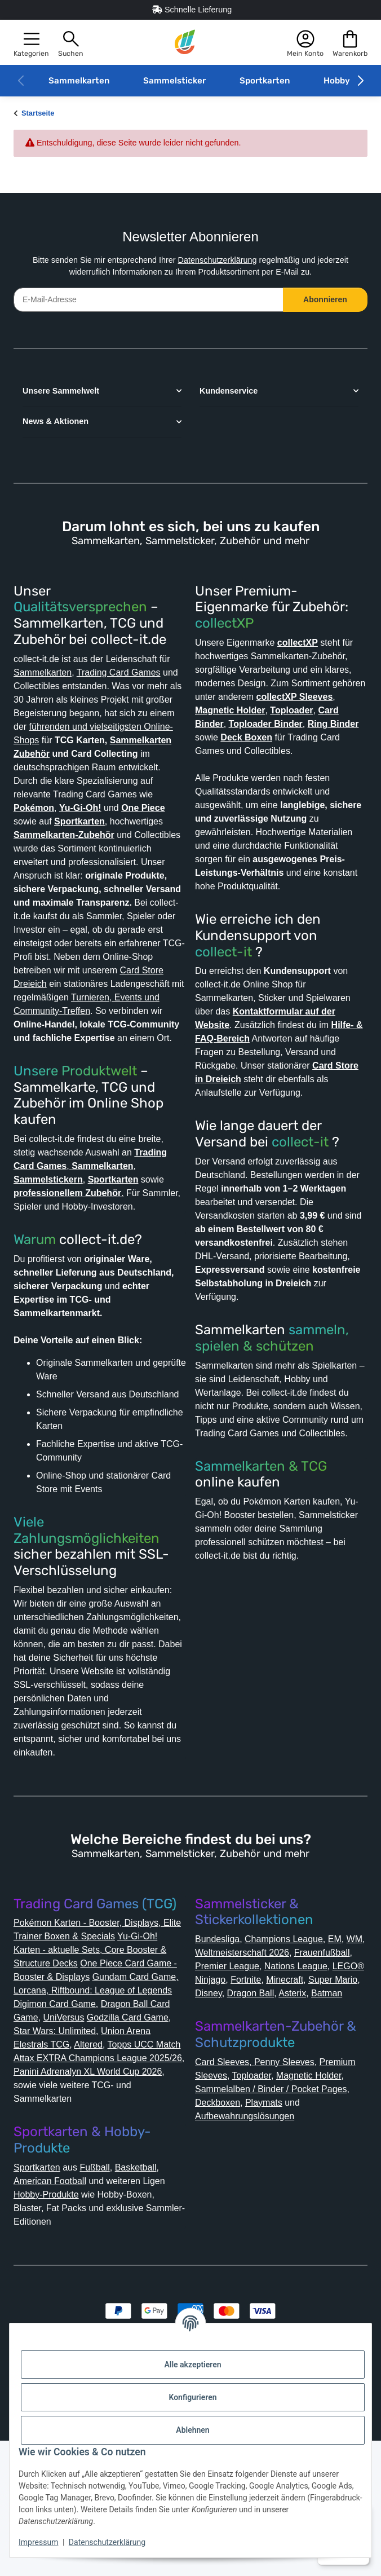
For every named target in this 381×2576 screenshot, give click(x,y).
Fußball (105, 2289)
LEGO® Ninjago (305, 2088)
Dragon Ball (255, 2115)
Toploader (300, 2197)
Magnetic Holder (233, 2211)
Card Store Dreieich (100, 1024)
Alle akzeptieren (192, 2364)
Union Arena (138, 2152)
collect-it (223, 979)
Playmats (216, 2238)
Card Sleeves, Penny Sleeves (258, 2183)
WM (204, 2060)
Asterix (300, 2115)
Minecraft (257, 2101)
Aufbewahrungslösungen (253, 2251)
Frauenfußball (226, 2074)
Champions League (294, 2047)
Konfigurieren (192, 2397)
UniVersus (67, 2139)
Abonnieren (325, 299)
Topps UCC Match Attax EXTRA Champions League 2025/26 (87, 2180)
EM (349, 2047)
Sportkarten (265, 81)
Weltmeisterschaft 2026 (272, 2060)
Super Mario (309, 2101)
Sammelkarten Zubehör (70, 767)
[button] (31, 42)
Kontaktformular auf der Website (274, 1052)
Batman (338, 2115)
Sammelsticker (174, 81)
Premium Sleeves (234, 2197)
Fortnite (213, 2101)
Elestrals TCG (42, 2166)
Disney (210, 2115)
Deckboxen (325, 2224)
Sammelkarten (78, 81)
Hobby (337, 81)
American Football (55, 2302)
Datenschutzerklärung (219, 260)
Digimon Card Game (59, 2125)
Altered (91, 2166)
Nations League (230, 2088)
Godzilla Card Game (136, 2139)
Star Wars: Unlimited (60, 2152)
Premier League (298, 2074)
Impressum (38, 2542)
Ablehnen (192, 2429)
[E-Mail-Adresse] (148, 300)
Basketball (150, 2289)
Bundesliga (220, 2047)
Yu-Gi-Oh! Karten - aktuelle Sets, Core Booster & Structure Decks (94, 2058)
